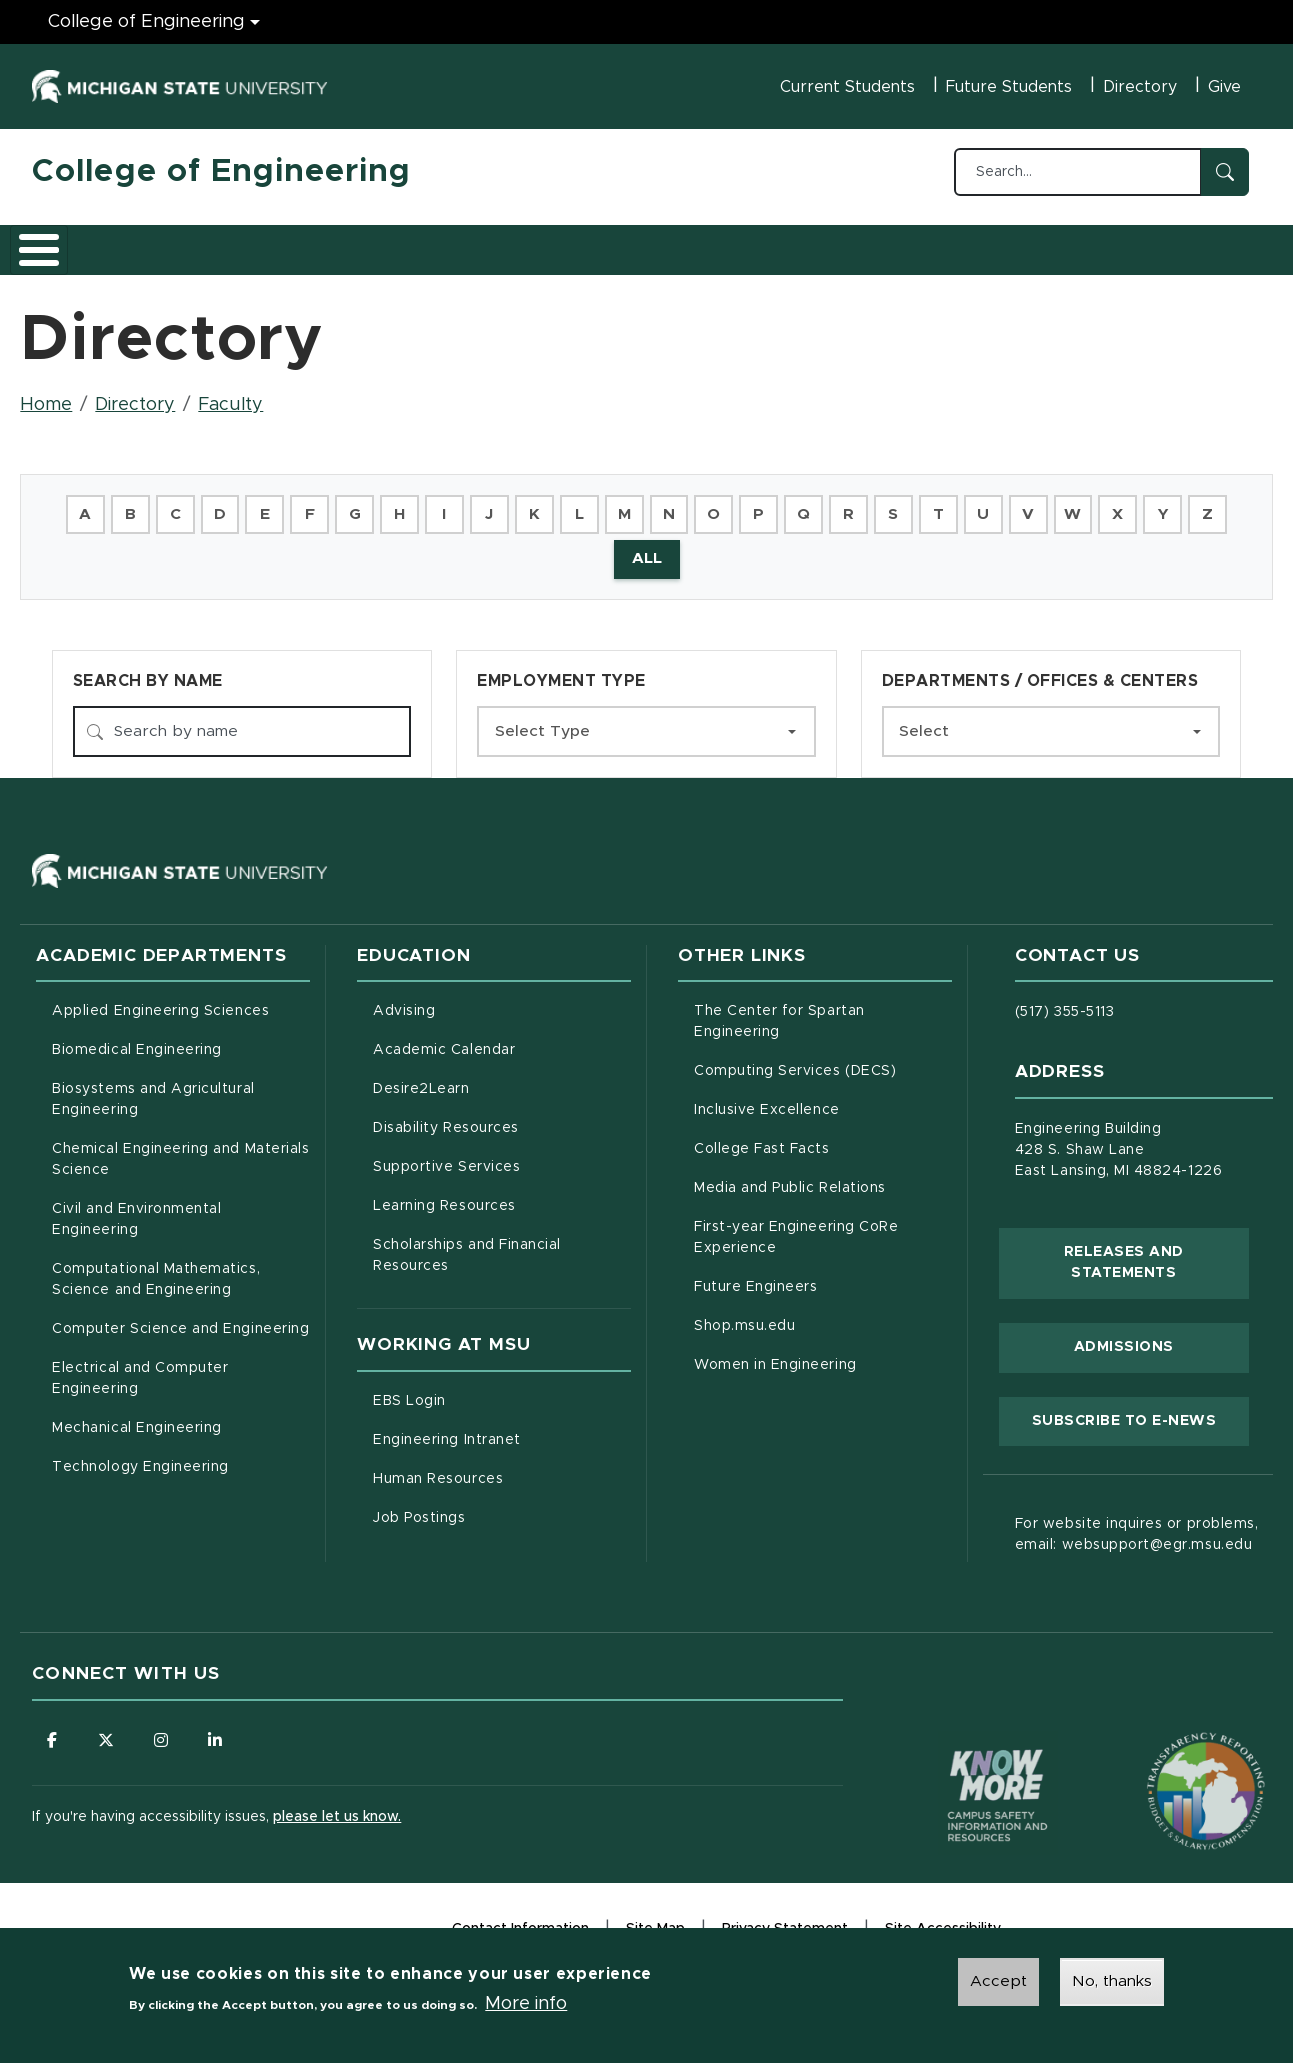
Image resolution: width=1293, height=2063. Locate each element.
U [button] (1015, 504)
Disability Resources (502, 1119)
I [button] (463, 504)
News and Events (758, 243)
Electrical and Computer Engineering (140, 1371)
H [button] (417, 504)
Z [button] (609, 550)
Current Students (847, 87)
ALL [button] (670, 550)
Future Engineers (755, 1280)
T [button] (968, 504)
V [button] (1061, 504)
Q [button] (830, 504)
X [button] (1152, 504)
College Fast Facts (823, 1140)
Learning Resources (502, 1197)
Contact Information (520, 1922)
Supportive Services (502, 1158)
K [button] (554, 504)
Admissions (306, 243)
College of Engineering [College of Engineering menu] (146, 22)
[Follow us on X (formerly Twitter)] (107, 1733)
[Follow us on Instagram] (162, 1733)
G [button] (371, 504)
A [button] (95, 504)
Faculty (230, 394)
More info (526, 2005)
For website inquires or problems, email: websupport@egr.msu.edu (1136, 1527)
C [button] (186, 504)
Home (46, 394)
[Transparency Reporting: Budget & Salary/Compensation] (1168, 1746)
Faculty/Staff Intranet (942, 249)
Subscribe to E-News (1140, 1411)
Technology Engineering (140, 1460)
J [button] (509, 504)
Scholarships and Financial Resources (467, 1248)
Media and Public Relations (790, 1181)
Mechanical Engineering (137, 1421)
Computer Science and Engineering (180, 1322)
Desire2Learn (502, 1080)
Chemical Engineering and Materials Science (180, 1152)
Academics (182, 243)
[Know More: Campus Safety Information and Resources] (960, 1746)
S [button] (923, 504)
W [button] (1106, 504)
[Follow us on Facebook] (52, 1733)
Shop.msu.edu (823, 1317)
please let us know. (337, 1810)
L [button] (601, 504)
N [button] (693, 504)
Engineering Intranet (502, 1430)
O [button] (738, 504)
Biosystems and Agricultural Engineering (178, 1092)
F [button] (325, 504)
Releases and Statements (1156, 1255)
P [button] (784, 504)
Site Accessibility (943, 1924)
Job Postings (502, 1508)
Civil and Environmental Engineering (136, 1212)
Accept (998, 1983)
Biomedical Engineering (137, 1043)
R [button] (876, 504)
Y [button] (1198, 504)
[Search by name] (242, 724)
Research (424, 243)
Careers (531, 243)
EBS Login (493, 1391)
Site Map (655, 1922)
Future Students (1009, 87)
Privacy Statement (785, 1924)
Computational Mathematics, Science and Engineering (181, 1272)
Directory (1140, 87)
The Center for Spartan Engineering (820, 1014)
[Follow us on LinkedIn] (217, 1733)
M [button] (646, 504)
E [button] (279, 504)
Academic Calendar (502, 1041)
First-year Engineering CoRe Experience (796, 1230)
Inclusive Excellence (767, 1103)
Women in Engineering (775, 1358)
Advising (404, 1004)
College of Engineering (221, 172)
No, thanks (1112, 1983)
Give (1224, 87)
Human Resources (502, 1469)
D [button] (233, 504)
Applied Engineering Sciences (160, 1004)
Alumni (626, 243)
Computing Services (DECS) (823, 1062)
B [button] (140, 504)
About (76, 243)
